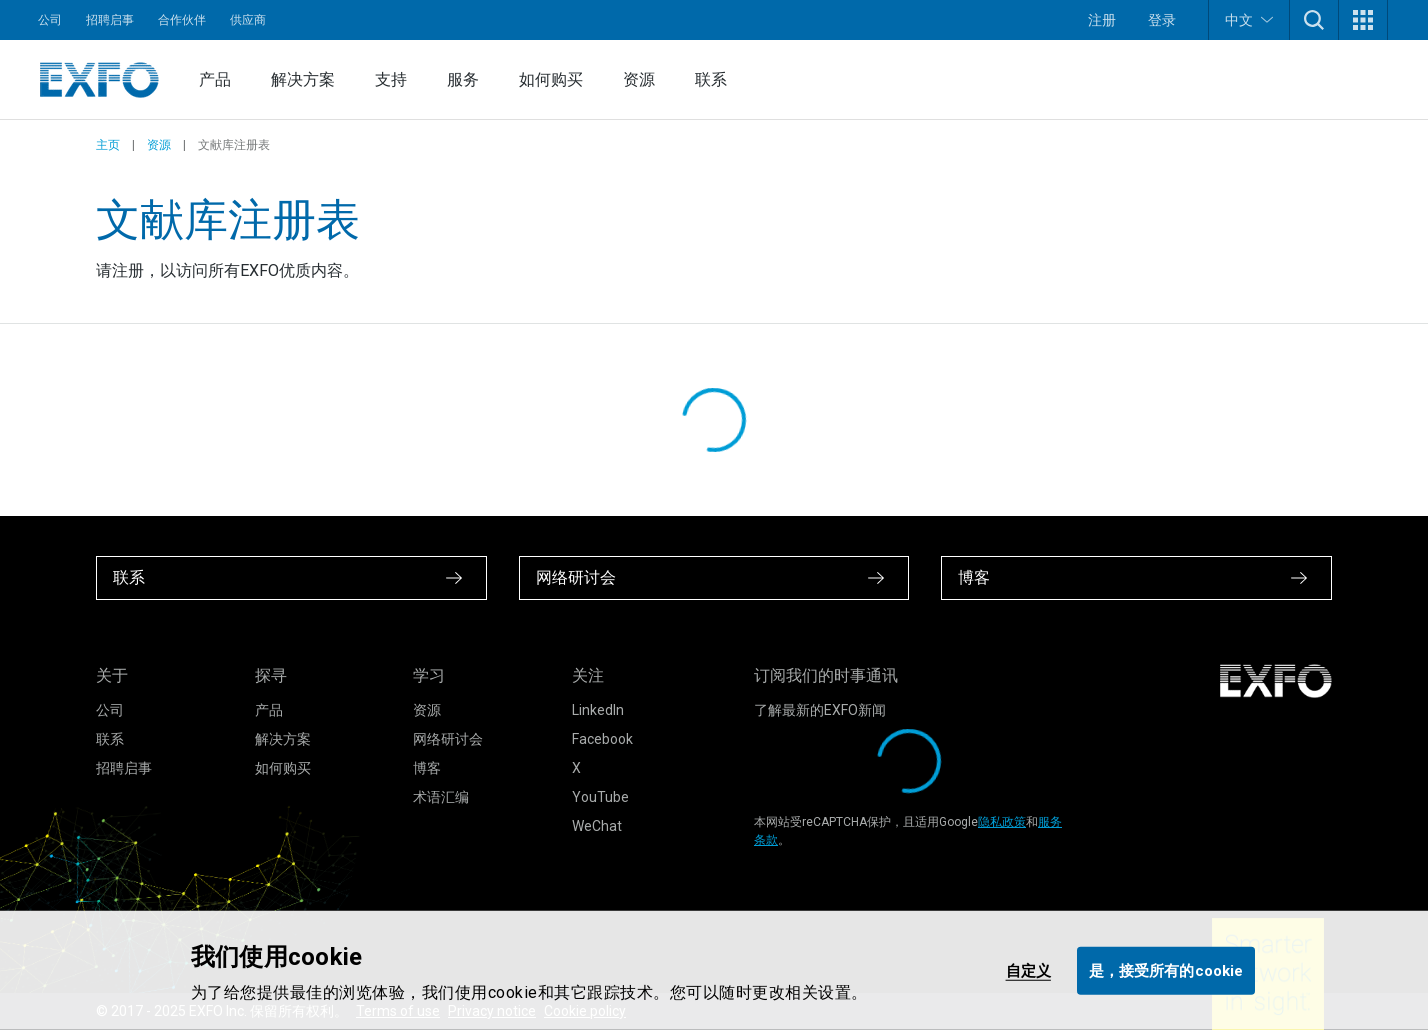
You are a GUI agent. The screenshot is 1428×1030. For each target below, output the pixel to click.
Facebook (602, 739)
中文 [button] (1249, 19)
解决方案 (303, 79)
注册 (1102, 20)
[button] (1314, 20)
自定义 (1028, 970)
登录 (1162, 20)
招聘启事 (110, 20)
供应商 (248, 20)
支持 (391, 79)
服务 (463, 79)
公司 (50, 20)
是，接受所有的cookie (1166, 970)
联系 (711, 79)
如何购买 (551, 79)
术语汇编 (441, 797)
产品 (215, 79)
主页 (108, 145)
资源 (639, 79)
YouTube (600, 797)
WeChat (597, 826)
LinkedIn (598, 710)
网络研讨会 (448, 739)
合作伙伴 (182, 20)
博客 (427, 768)
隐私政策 (1002, 822)
